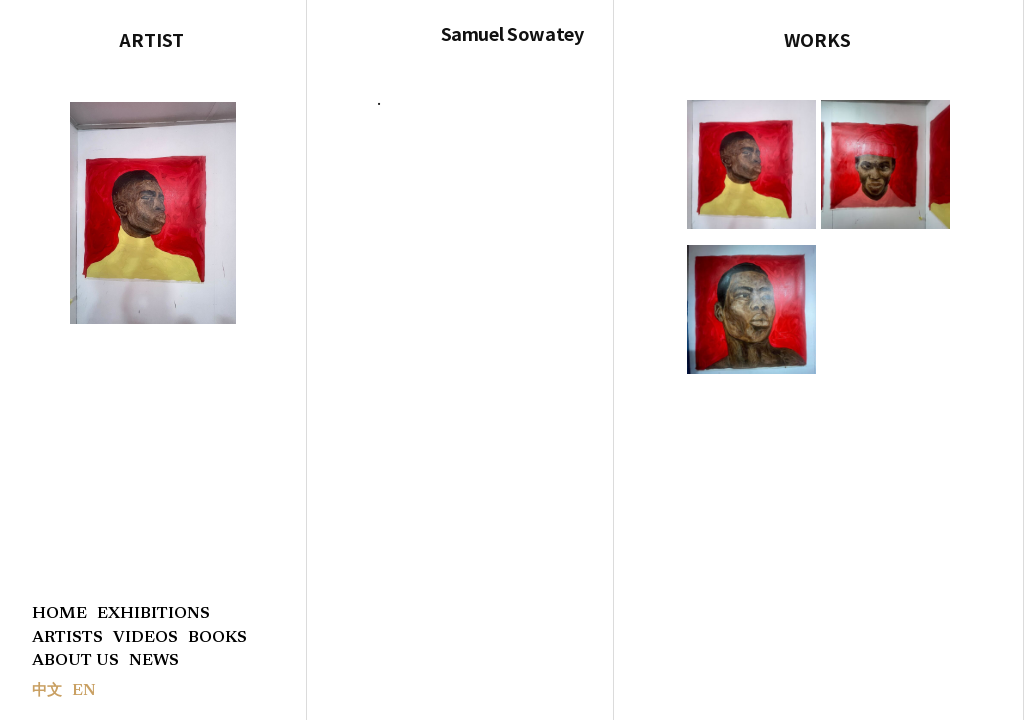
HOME (59, 614)
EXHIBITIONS (153, 614)
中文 (47, 691)
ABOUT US (75, 661)
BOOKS (217, 638)
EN (84, 691)
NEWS (154, 661)
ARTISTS (67, 638)
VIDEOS (145, 638)
